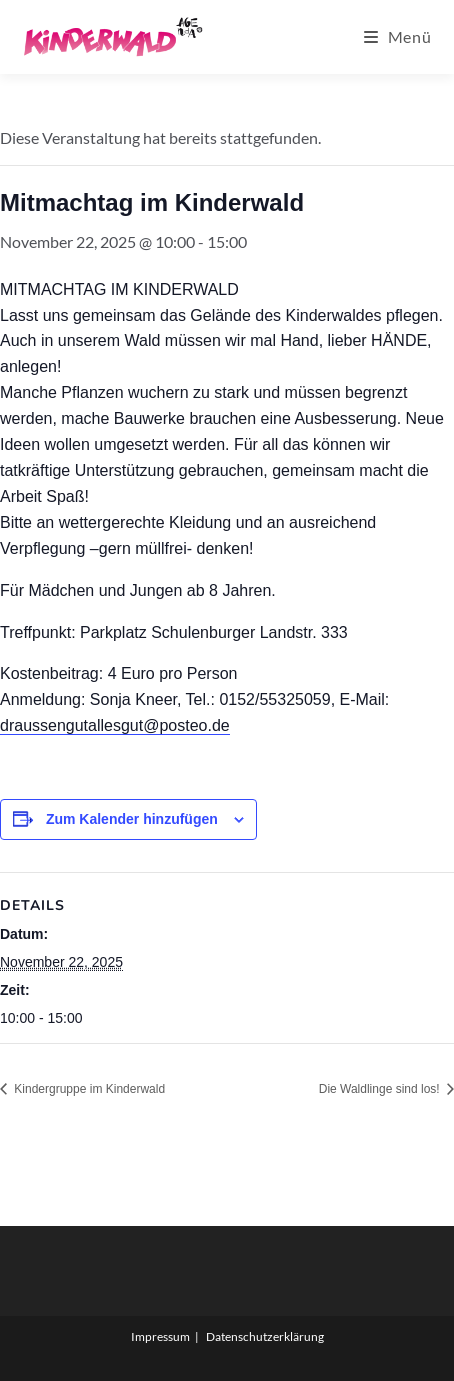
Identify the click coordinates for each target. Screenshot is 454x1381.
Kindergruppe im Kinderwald (88, 1089)
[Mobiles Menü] (398, 36)
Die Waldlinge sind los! (381, 1089)
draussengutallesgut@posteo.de (115, 725)
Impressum (160, 1336)
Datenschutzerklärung (265, 1336)
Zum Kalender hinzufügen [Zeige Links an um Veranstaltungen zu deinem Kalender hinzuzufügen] (132, 819)
